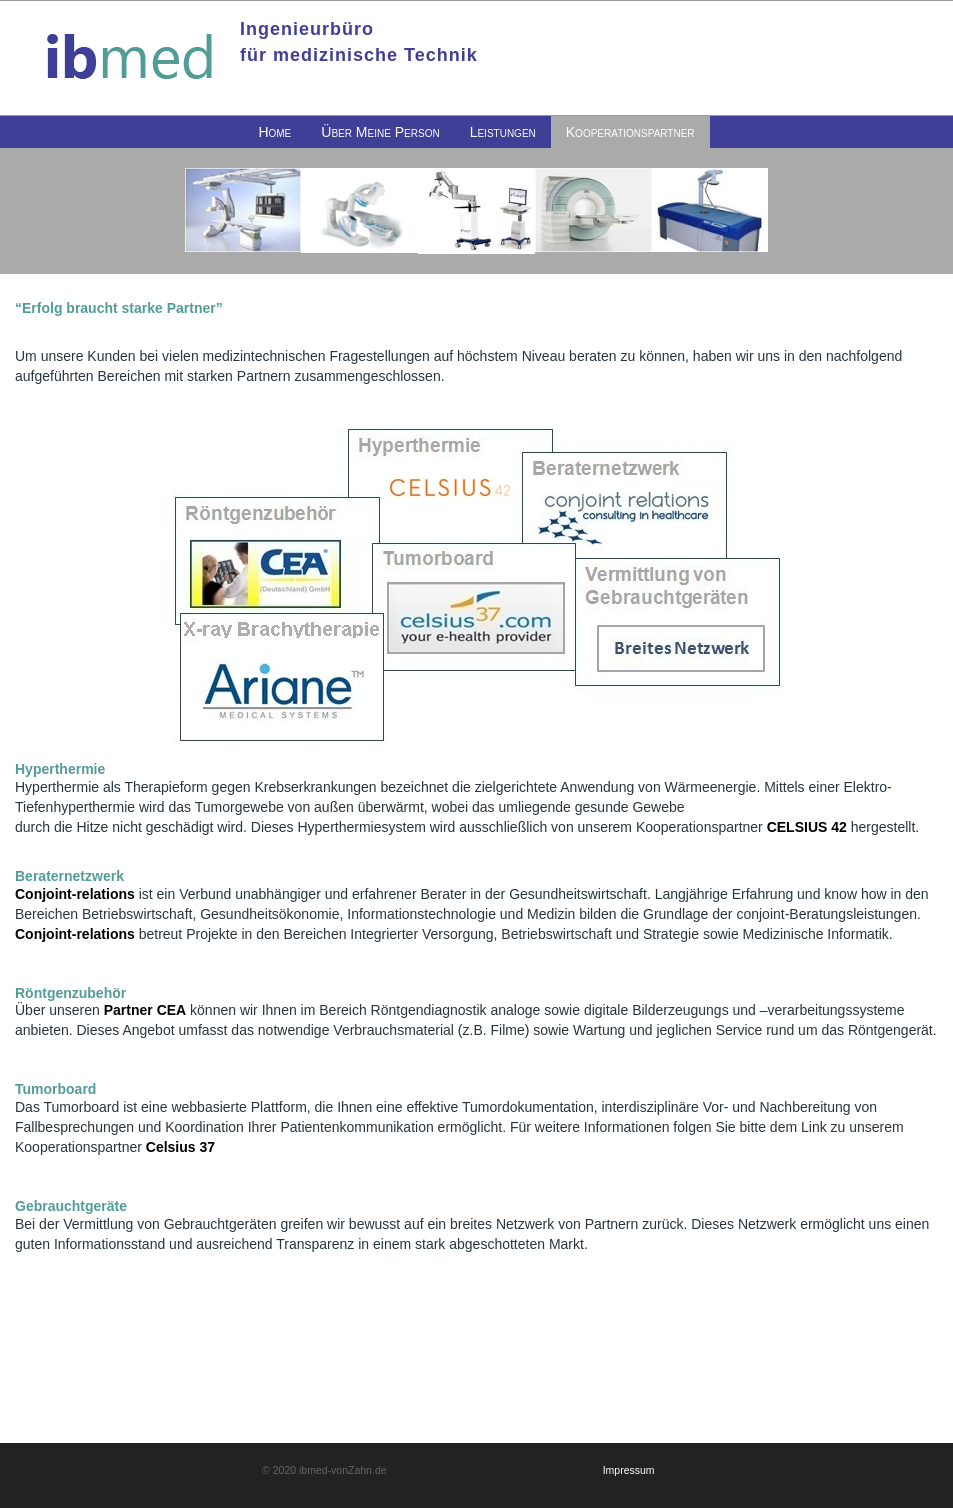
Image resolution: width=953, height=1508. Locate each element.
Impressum (629, 1470)
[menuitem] (274, 132)
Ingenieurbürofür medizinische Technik (359, 42)
